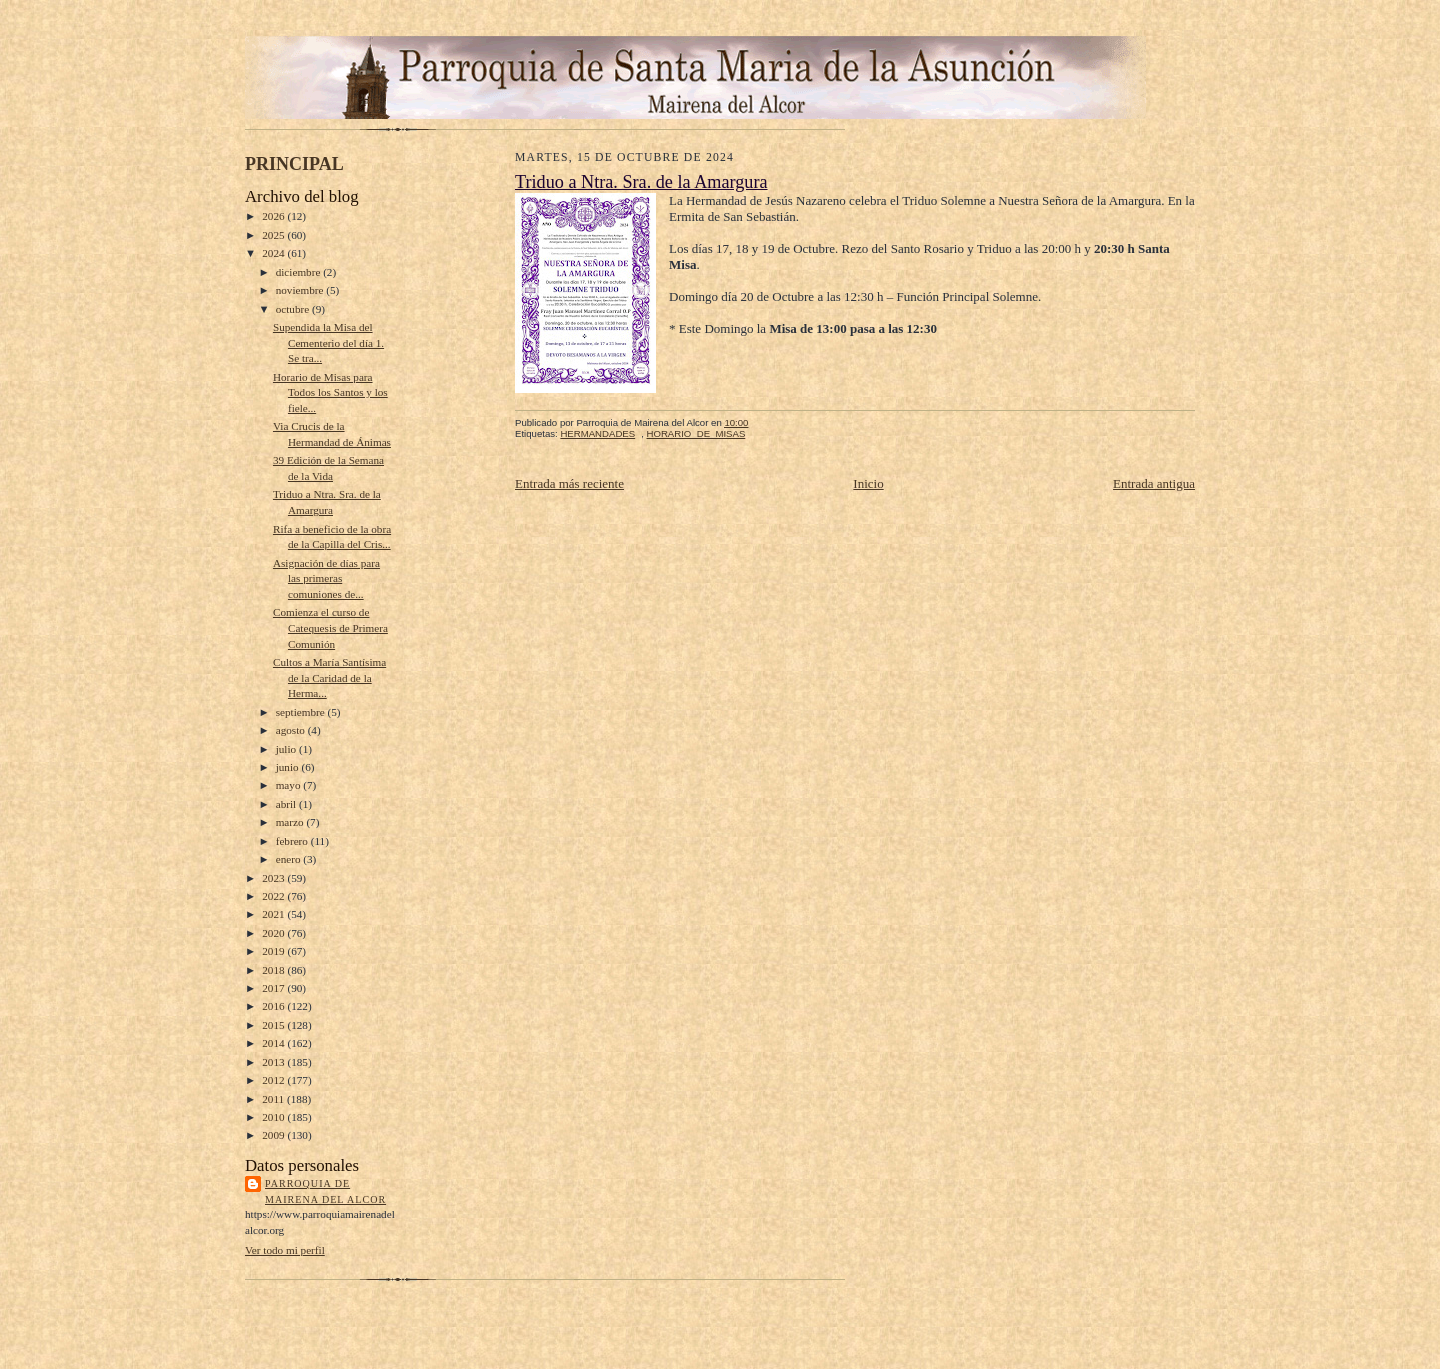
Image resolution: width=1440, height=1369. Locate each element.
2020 (274, 933)
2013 (274, 1062)
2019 (274, 951)
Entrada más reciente (569, 483)
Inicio (868, 483)
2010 (274, 1117)
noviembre (301, 290)
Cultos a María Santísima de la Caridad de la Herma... (329, 677)
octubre (294, 309)
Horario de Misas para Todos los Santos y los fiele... (330, 392)
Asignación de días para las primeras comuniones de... (326, 578)
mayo (290, 785)
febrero (293, 841)
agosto (292, 730)
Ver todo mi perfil (285, 1250)
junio (289, 767)
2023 (274, 878)
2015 (274, 1025)
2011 (274, 1099)
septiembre (302, 712)
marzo (291, 822)
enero (290, 859)
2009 (274, 1135)
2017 (274, 988)
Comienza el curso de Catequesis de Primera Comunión (330, 627)
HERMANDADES (597, 433)
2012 (274, 1080)
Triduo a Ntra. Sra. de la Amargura (641, 182)
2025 (274, 235)
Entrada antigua (1154, 483)
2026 (274, 216)
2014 (274, 1043)
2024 (274, 253)
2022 (274, 896)
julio (287, 749)
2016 (274, 1006)
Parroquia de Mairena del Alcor (325, 1191)
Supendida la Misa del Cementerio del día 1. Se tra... (328, 342)
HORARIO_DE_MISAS (696, 433)
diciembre (299, 272)
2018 (274, 970)
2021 (274, 914)
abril (287, 804)
